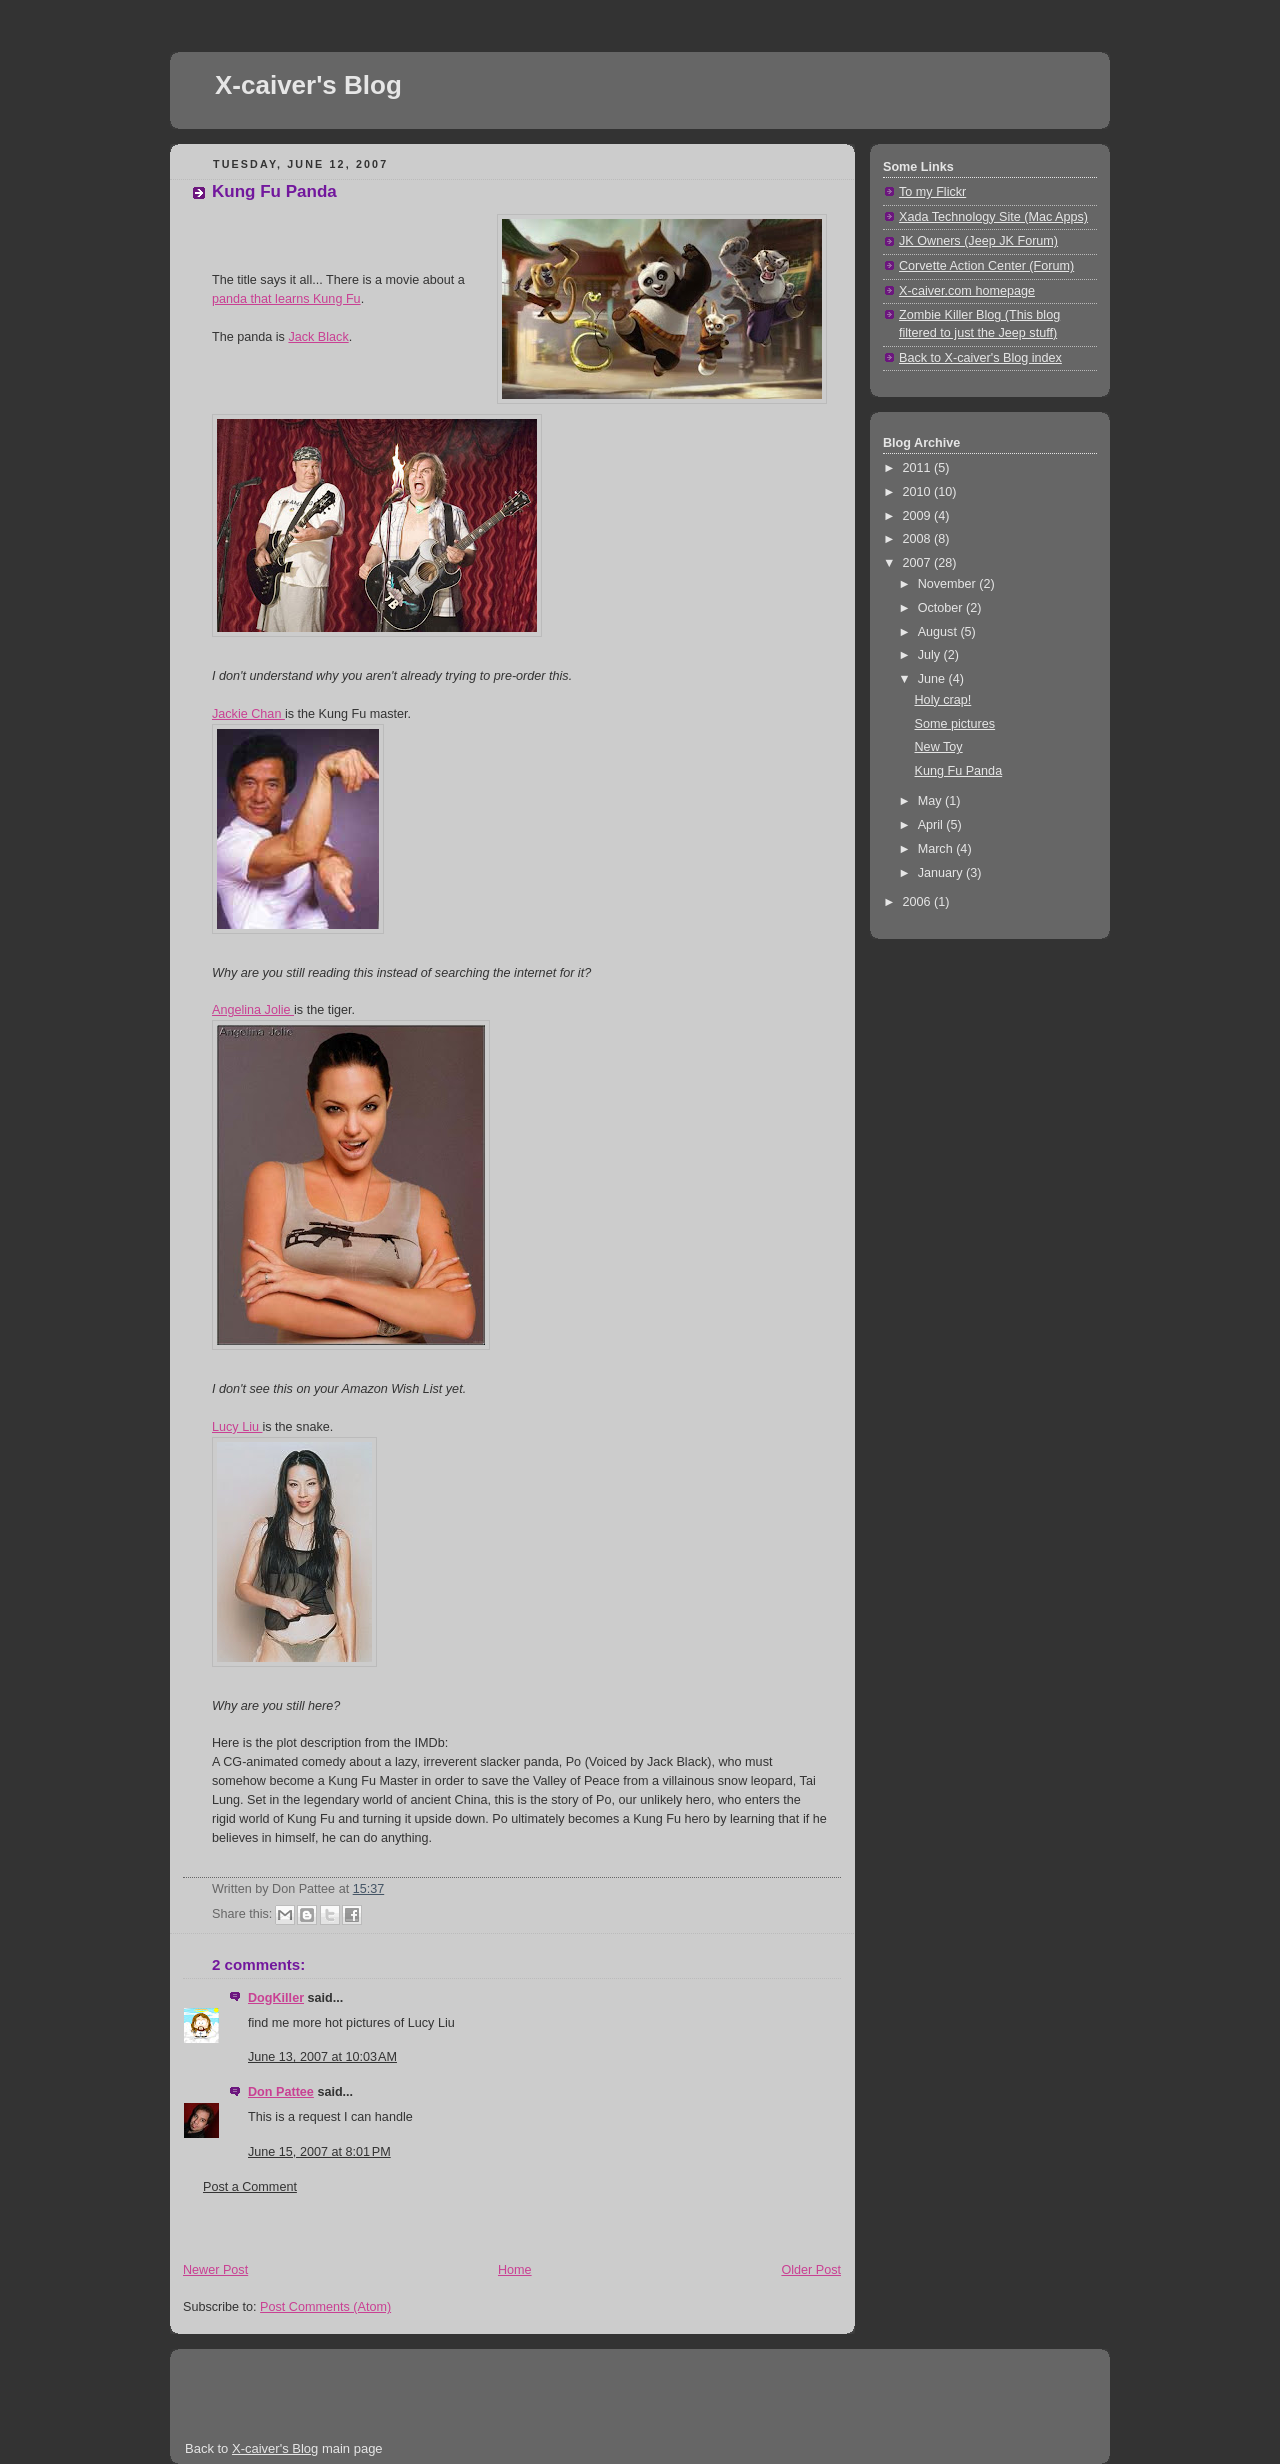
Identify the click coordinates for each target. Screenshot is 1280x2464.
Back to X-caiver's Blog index (980, 358)
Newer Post (215, 2270)
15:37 (369, 1889)
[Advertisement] (404, 2234)
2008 (919, 539)
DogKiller (276, 1998)
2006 (919, 902)
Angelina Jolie (253, 1010)
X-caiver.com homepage (967, 291)
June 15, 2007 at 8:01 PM (319, 2152)
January (942, 873)
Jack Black (318, 337)
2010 (919, 492)
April (932, 825)
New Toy (939, 747)
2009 (919, 516)
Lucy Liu (237, 1427)
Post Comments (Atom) (325, 2307)
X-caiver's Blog (308, 85)
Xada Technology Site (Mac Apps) (993, 217)
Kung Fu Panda (274, 191)
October (942, 608)
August (939, 632)
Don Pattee (281, 2092)
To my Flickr (932, 192)
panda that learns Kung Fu (286, 299)
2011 (919, 468)
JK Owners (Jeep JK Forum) (978, 241)
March (937, 849)
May (931, 801)
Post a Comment (250, 2187)
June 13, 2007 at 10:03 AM (322, 2057)
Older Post (811, 2270)
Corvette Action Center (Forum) (986, 266)
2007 (919, 563)
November (949, 584)
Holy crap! (943, 700)
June (933, 679)
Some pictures (955, 724)
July (931, 655)
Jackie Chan (248, 714)
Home (515, 2270)
